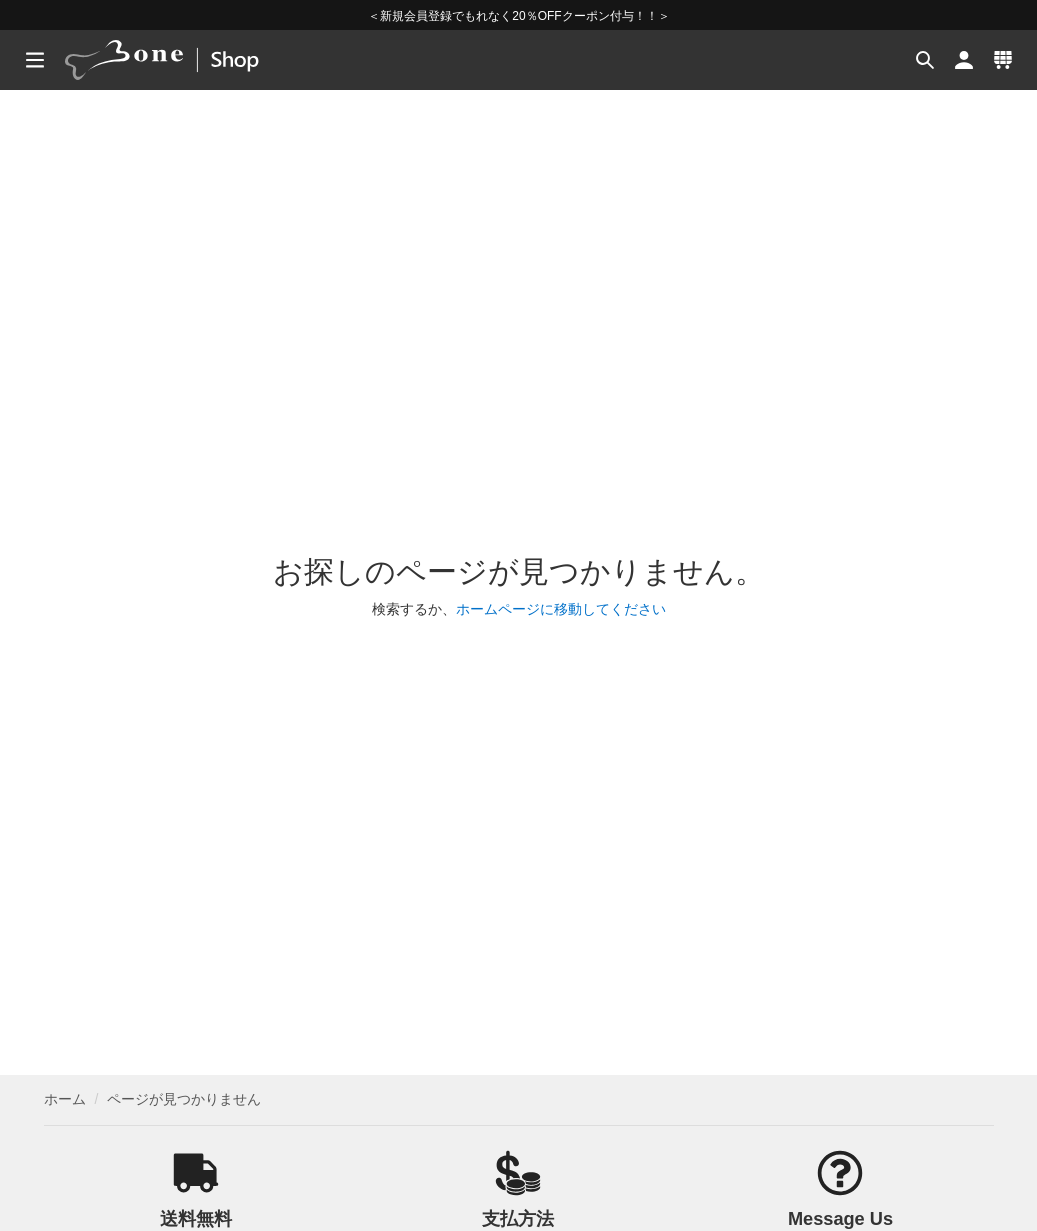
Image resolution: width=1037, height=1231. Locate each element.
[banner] (188, 60)
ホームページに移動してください (561, 609)
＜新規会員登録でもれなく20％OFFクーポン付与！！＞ (518, 16)
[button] (922, 60)
